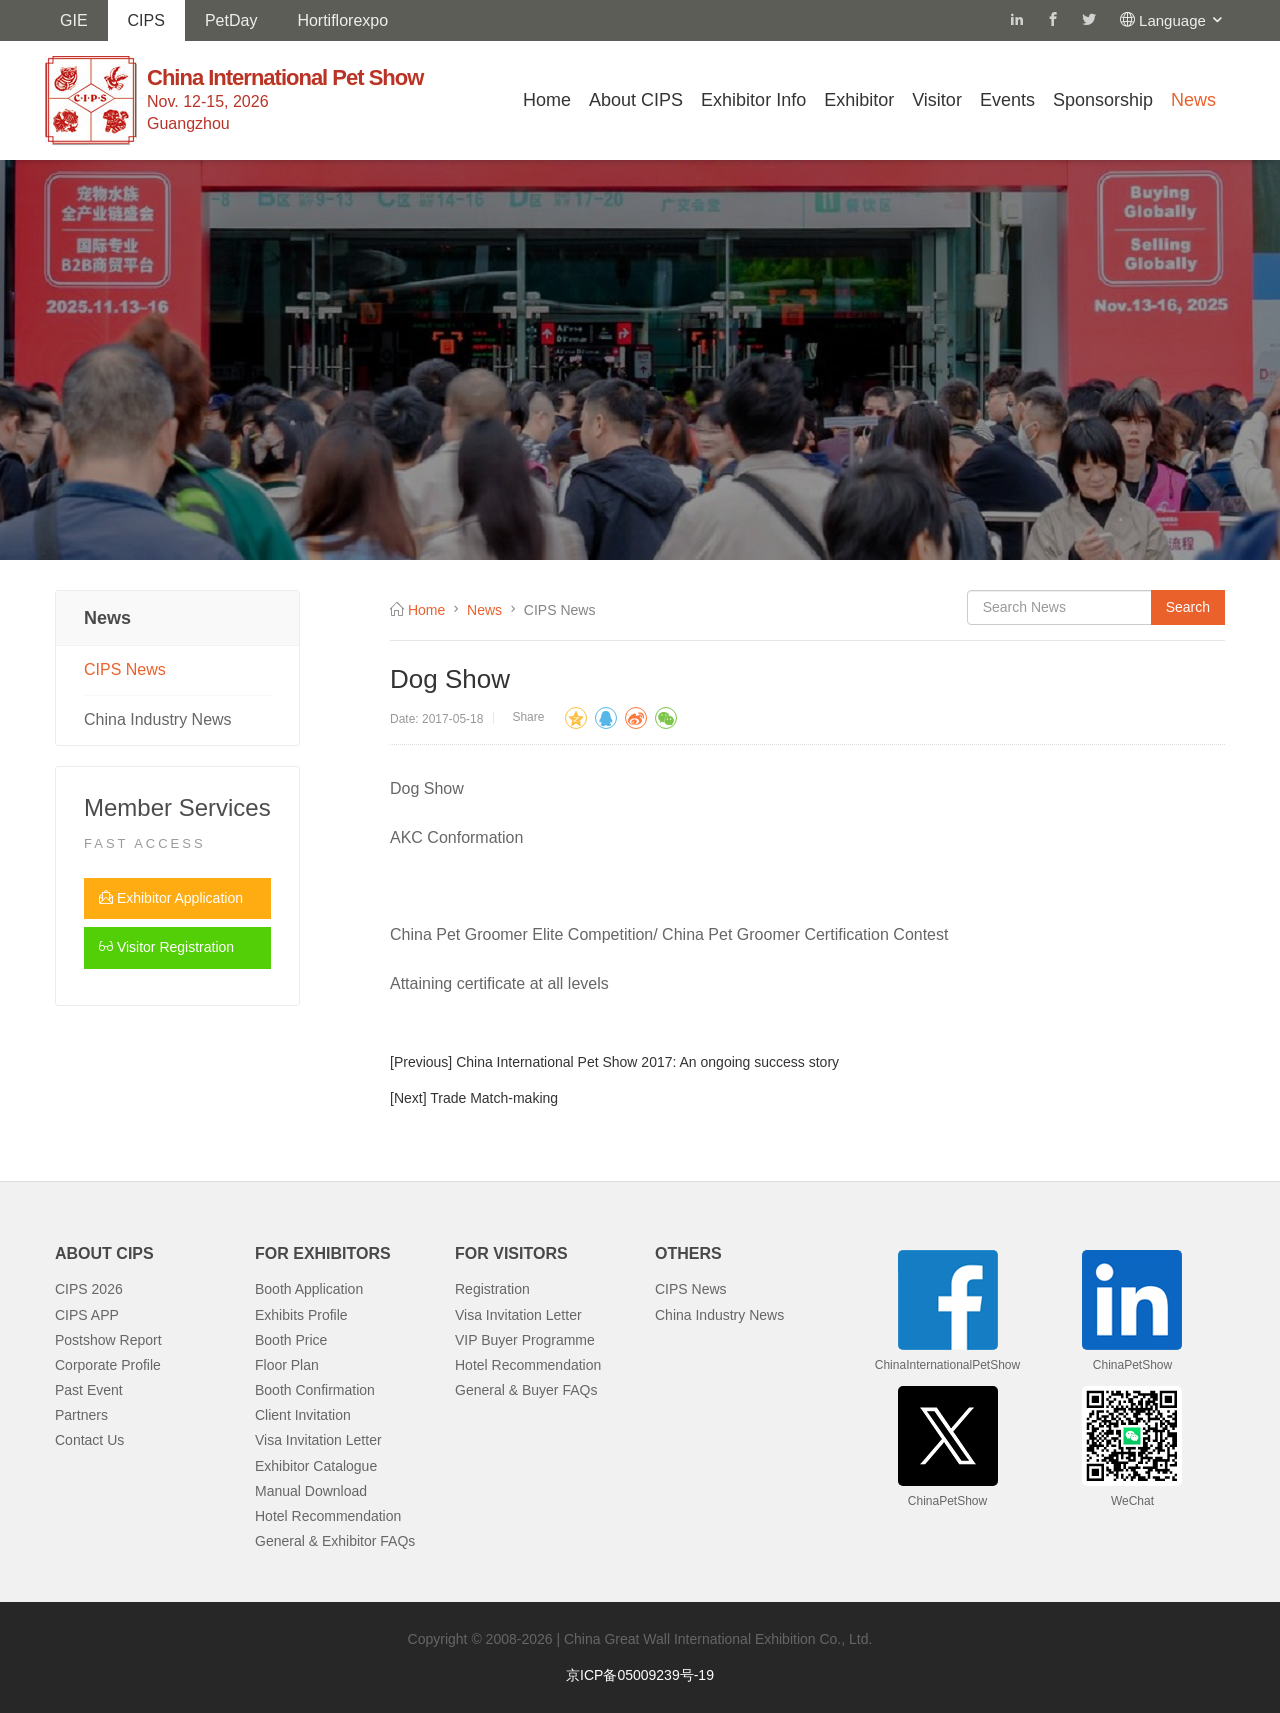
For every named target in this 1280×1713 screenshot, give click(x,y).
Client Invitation (303, 1415)
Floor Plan (287, 1365)
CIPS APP (87, 1315)
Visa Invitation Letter (318, 1440)
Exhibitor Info (753, 100)
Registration (492, 1289)
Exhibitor (859, 100)
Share (528, 717)
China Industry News (158, 719)
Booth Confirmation (315, 1390)
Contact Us (89, 1440)
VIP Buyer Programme (525, 1340)
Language (1182, 20)
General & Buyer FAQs (526, 1390)
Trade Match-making (494, 1098)
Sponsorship (1103, 100)
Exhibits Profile (301, 1315)
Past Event (89, 1390)
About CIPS (636, 100)
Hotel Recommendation (328, 1516)
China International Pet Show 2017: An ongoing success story (647, 1062)
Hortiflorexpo (342, 20)
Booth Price (291, 1340)
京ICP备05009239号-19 (640, 1675)
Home (547, 100)
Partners (81, 1415)
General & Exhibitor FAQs (335, 1541)
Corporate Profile (108, 1365)
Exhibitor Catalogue (316, 1466)
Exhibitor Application (171, 898)
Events (1007, 100)
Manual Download (311, 1491)
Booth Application (309, 1289)
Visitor (937, 100)
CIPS (146, 20)
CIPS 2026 (89, 1289)
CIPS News (125, 669)
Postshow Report (108, 1340)
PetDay (231, 20)
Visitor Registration (166, 947)
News (1193, 100)
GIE (74, 20)
